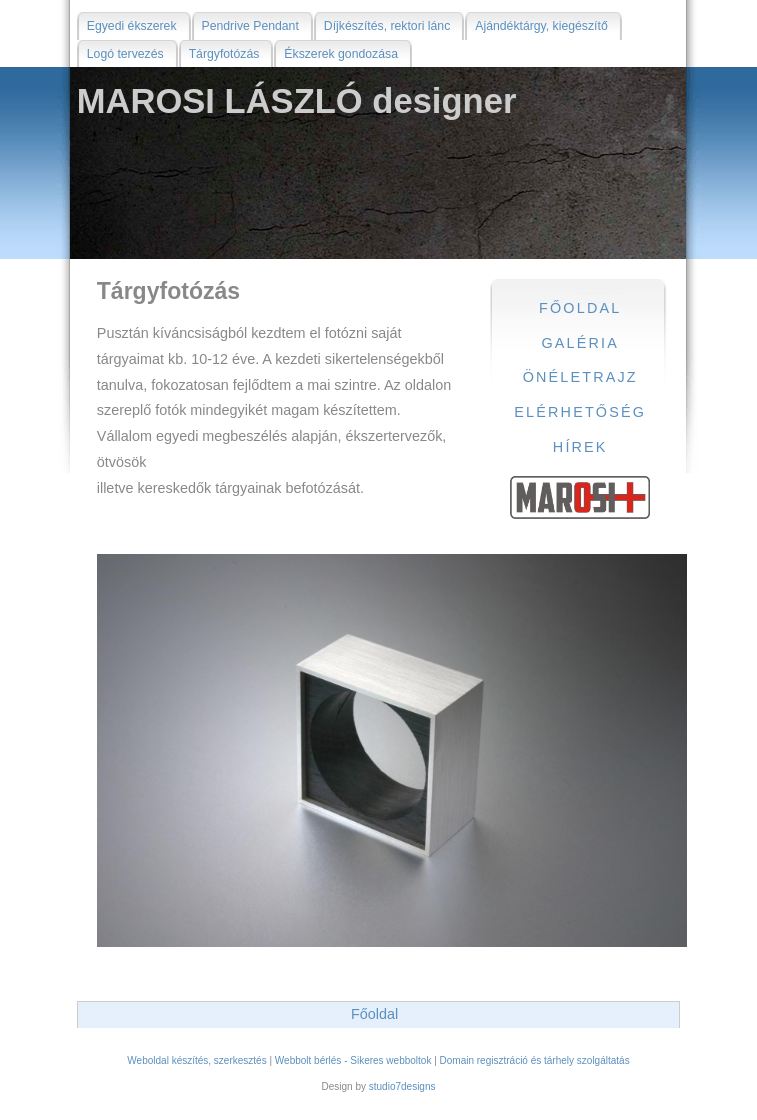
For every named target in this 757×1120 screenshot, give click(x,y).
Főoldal (374, 1014)
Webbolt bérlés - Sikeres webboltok (353, 1060)
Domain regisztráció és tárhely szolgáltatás (535, 1060)
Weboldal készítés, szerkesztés (196, 1060)
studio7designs (402, 1086)
